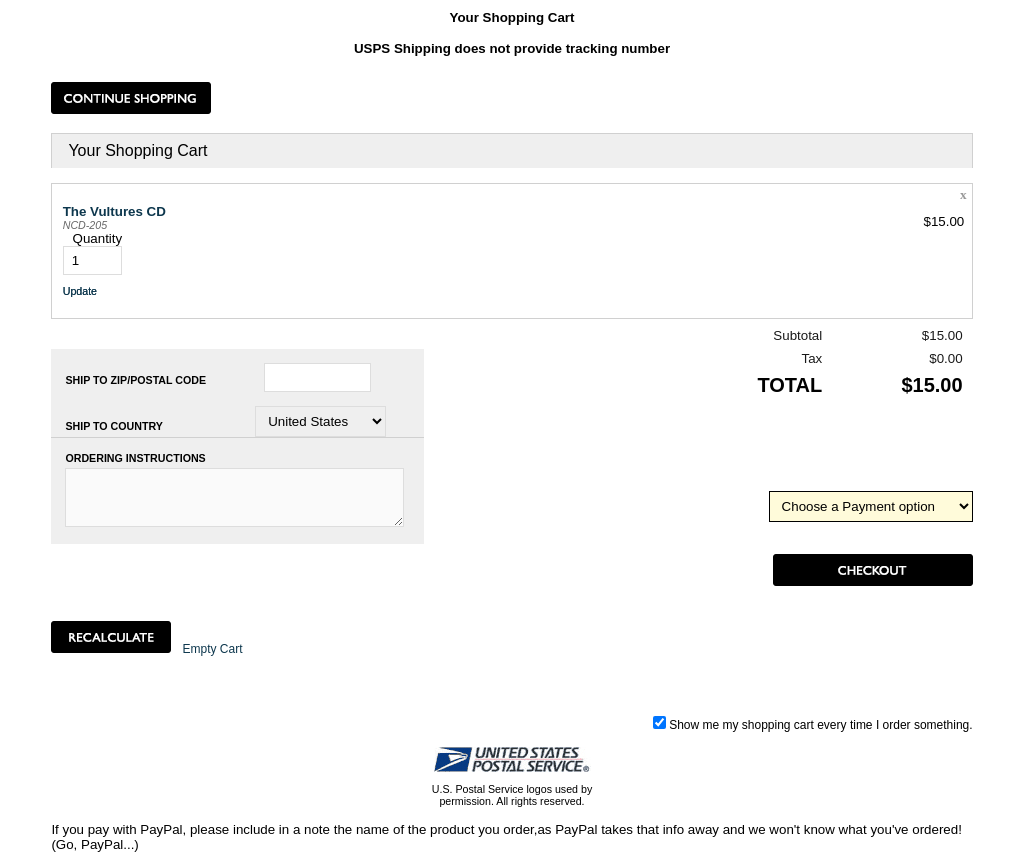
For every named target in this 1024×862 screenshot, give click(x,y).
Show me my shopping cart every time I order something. (813, 725)
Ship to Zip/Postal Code (135, 380)
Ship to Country (114, 426)
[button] (131, 98)
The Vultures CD (114, 211)
